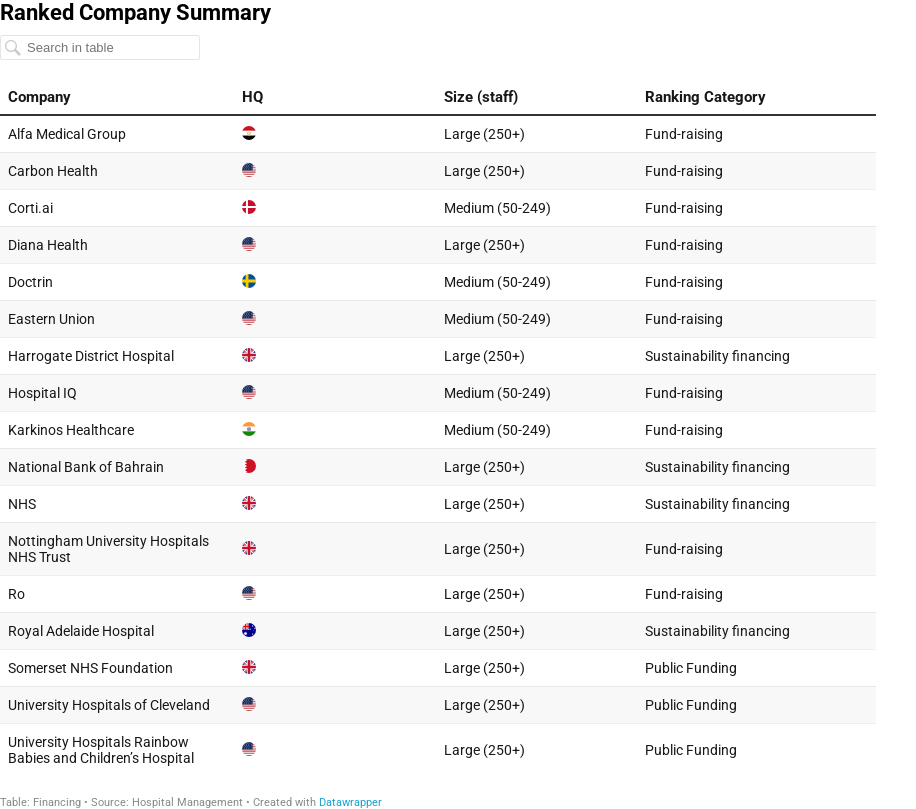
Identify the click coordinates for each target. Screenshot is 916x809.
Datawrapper (350, 802)
